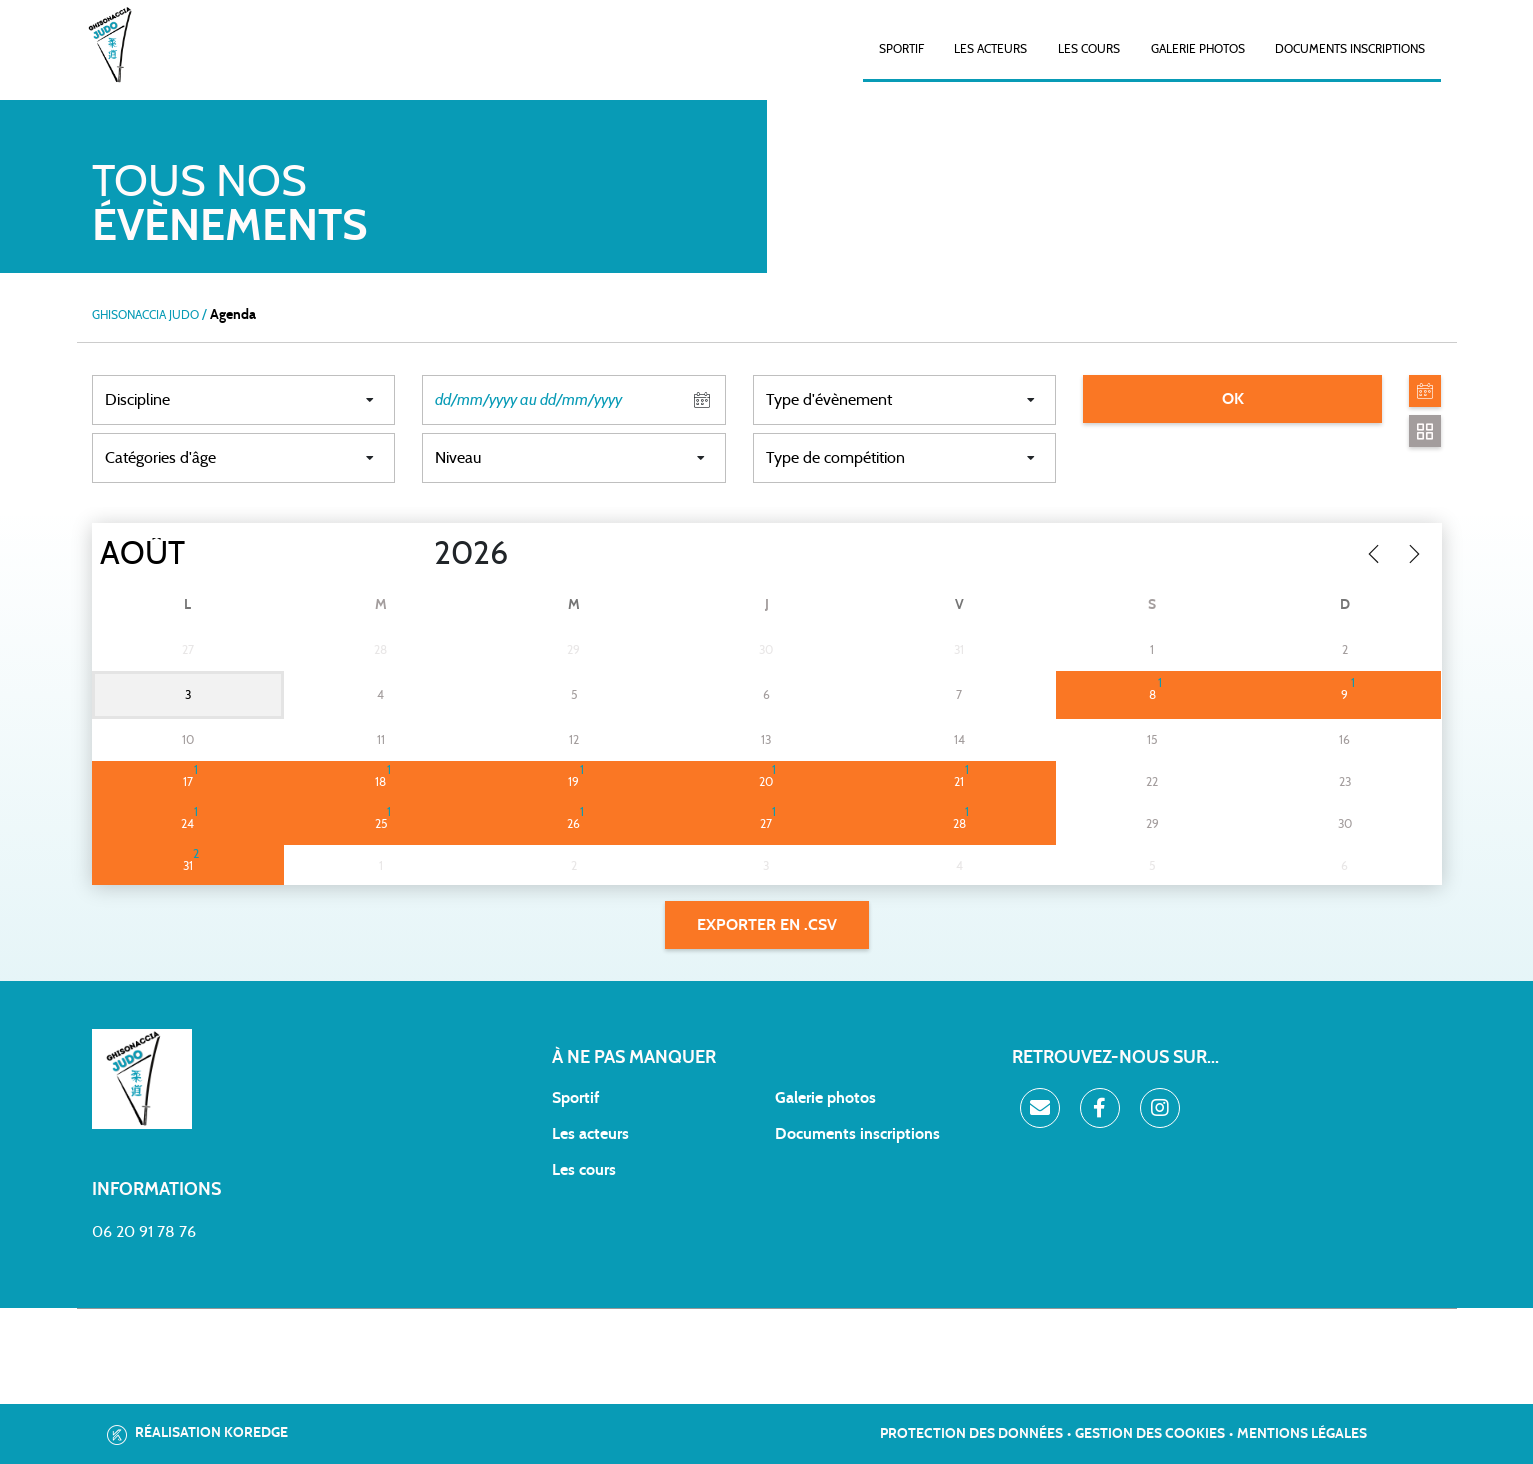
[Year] (417, 554)
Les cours (1089, 49)
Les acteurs (990, 49)
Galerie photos (1198, 49)
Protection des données (971, 1434)
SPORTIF (901, 49)
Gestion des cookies (1150, 1434)
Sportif (575, 1098)
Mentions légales (1302, 1434)
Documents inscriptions (1350, 49)
